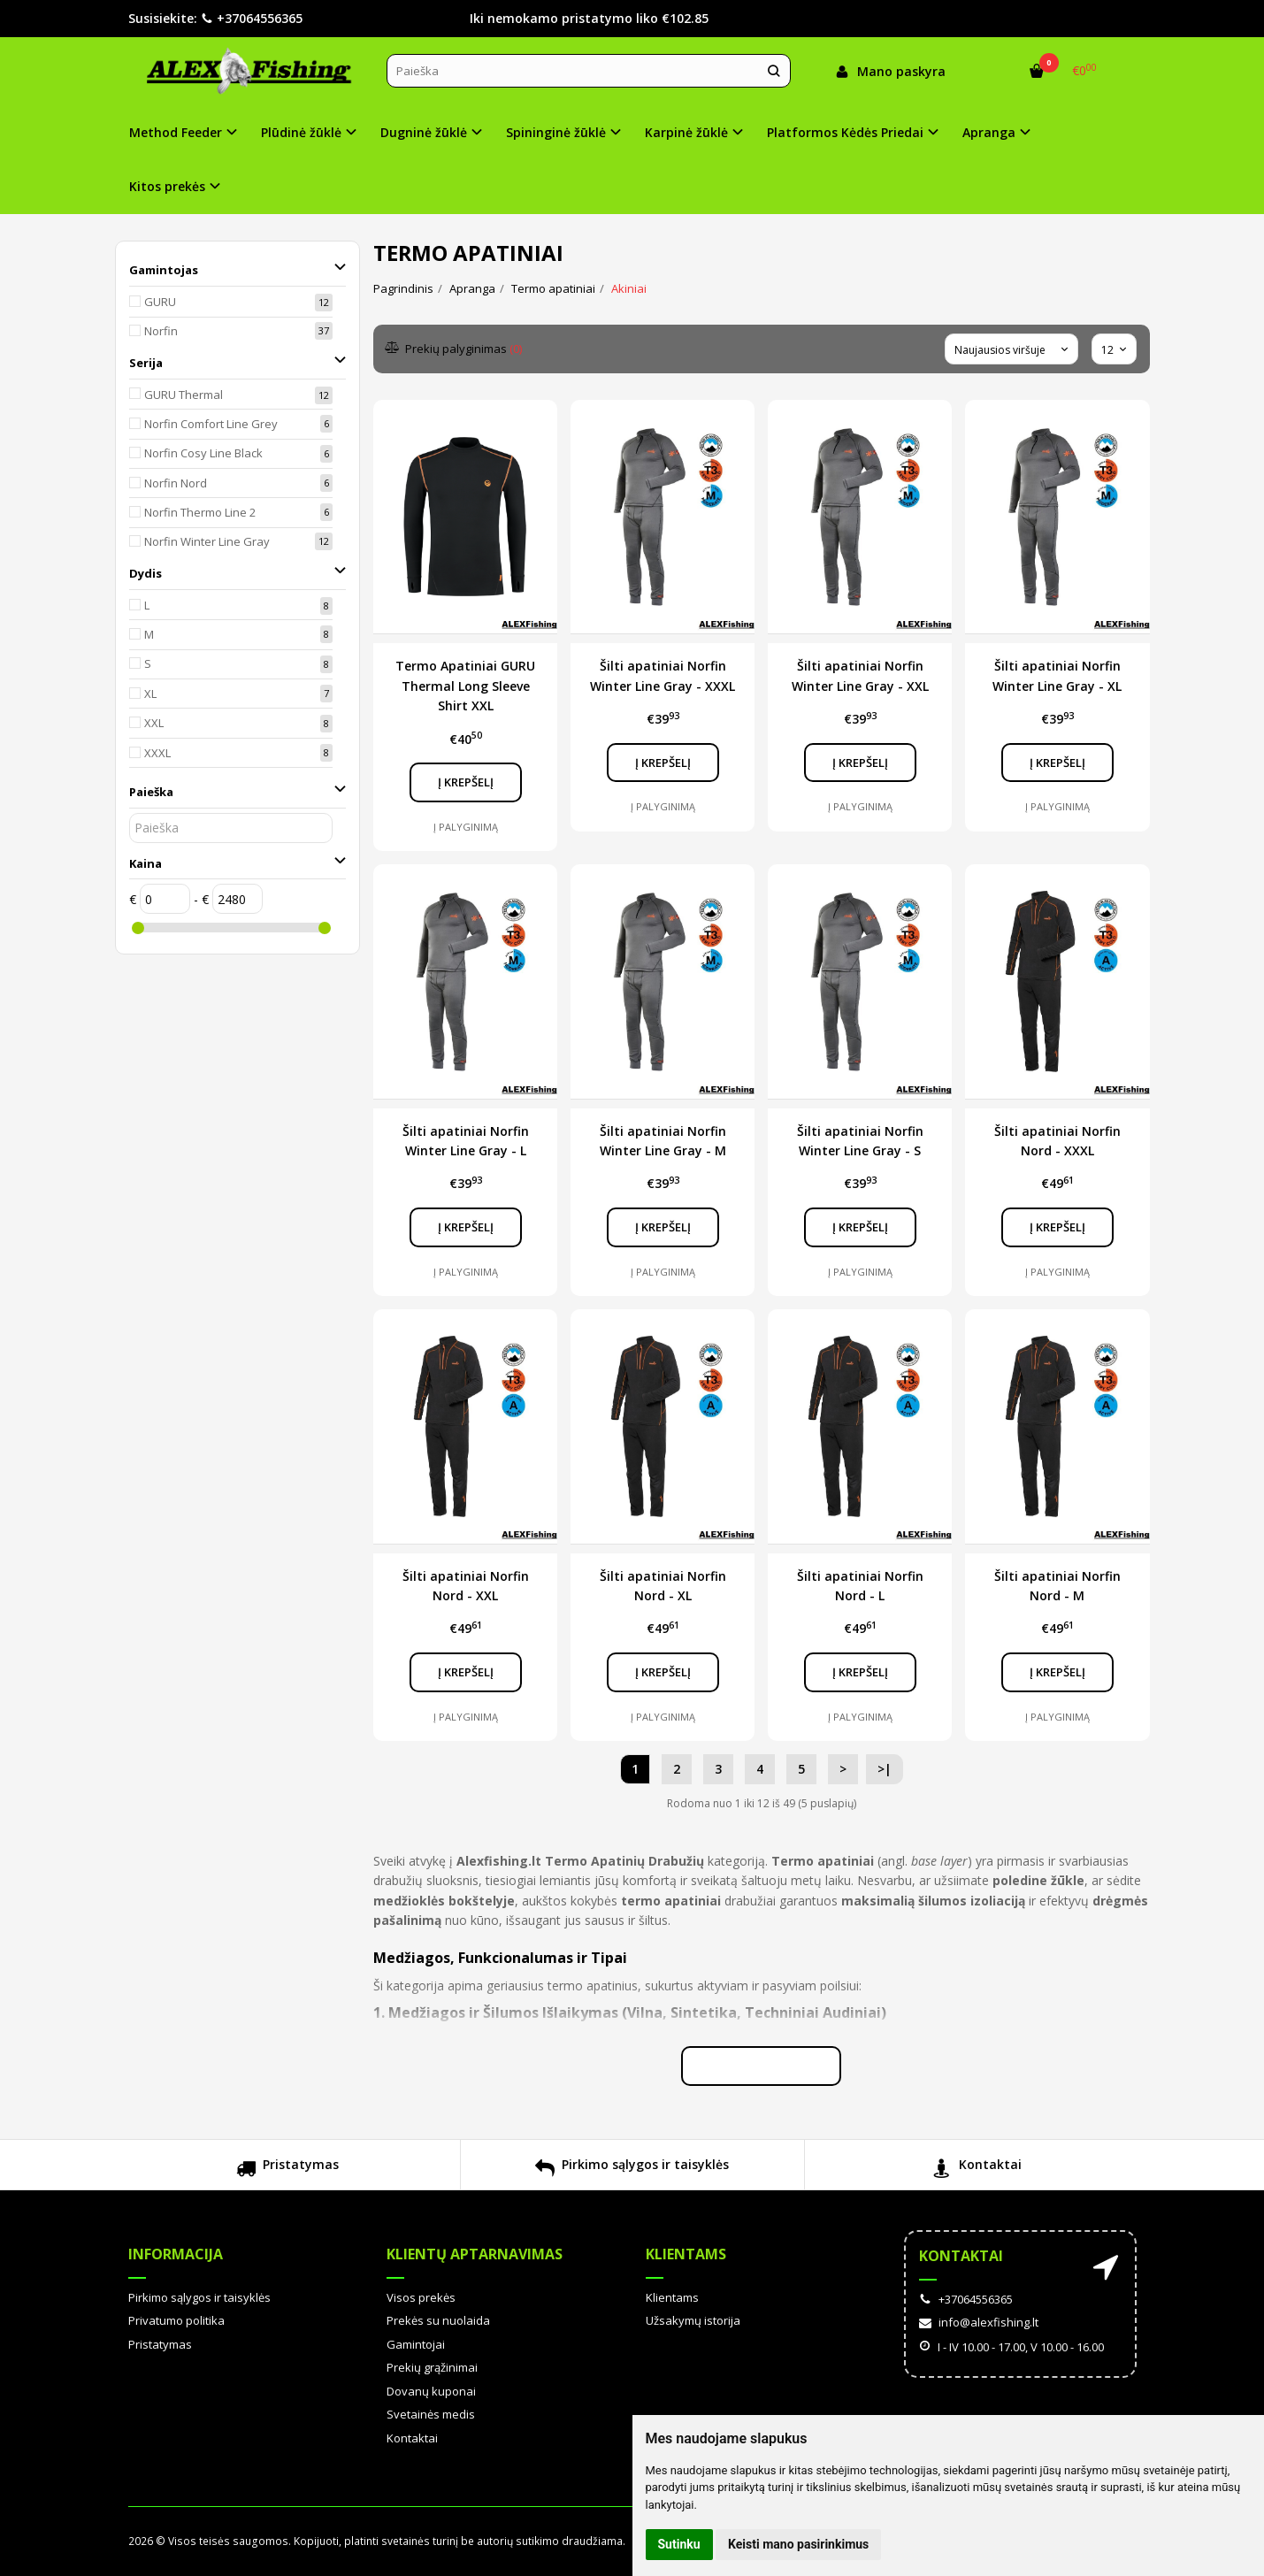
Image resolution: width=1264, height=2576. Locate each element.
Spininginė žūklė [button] (556, 132)
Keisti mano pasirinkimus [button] (798, 2544)
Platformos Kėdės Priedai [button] (845, 132)
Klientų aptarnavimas (475, 2254)
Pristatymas (287, 2170)
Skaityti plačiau (761, 2066)
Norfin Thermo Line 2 (200, 512)
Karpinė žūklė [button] (686, 132)
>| (884, 1768)
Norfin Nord (175, 483)
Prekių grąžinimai (432, 2367)
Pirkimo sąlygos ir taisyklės (632, 2170)
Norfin (161, 331)
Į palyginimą (465, 826)
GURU (160, 302)
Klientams (686, 2254)
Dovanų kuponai (431, 2391)
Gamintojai (416, 2344)
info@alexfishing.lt (978, 2322)
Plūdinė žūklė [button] (301, 132)
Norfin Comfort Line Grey (211, 424)
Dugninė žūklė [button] (423, 132)
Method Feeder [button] (175, 132)
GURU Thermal (183, 394)
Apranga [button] (988, 132)
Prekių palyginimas (454, 348)
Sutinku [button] (679, 2544)
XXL (154, 723)
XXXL (157, 753)
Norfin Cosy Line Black (203, 453)
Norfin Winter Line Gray (207, 541)
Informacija (175, 2254)
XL (150, 694)
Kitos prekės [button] (167, 186)
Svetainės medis (431, 2414)
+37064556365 (252, 18)
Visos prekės (421, 2297)
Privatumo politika (176, 2320)
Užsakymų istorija (693, 2320)
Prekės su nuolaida (438, 2320)
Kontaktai (977, 2170)
